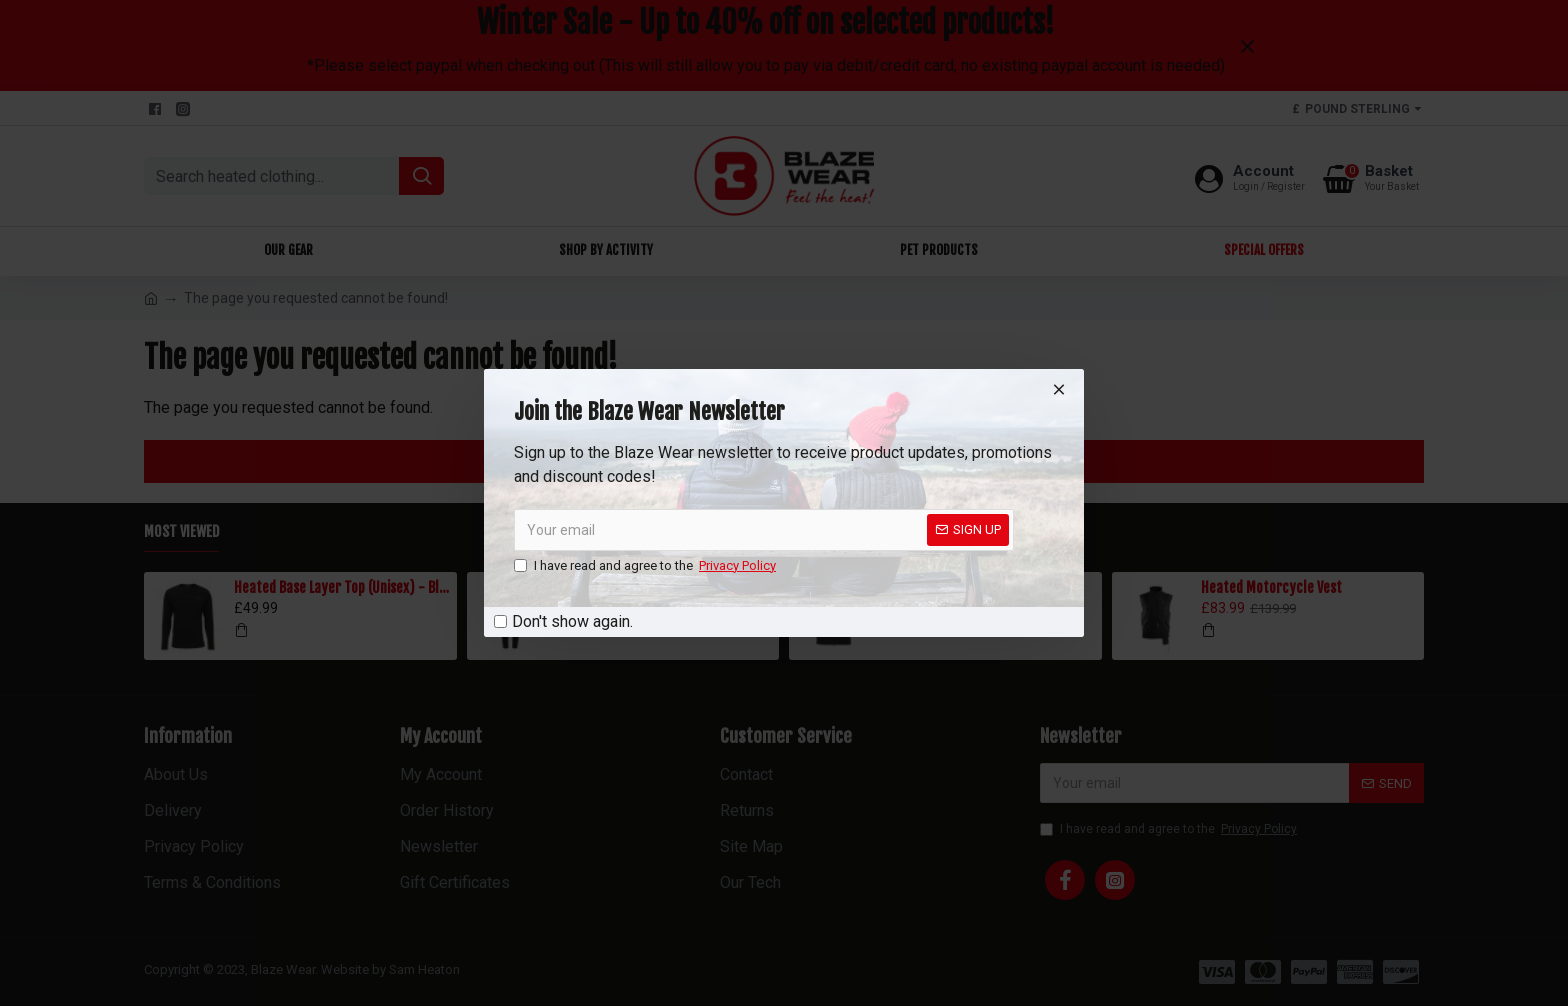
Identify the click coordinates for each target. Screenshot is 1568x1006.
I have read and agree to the (646, 566)
